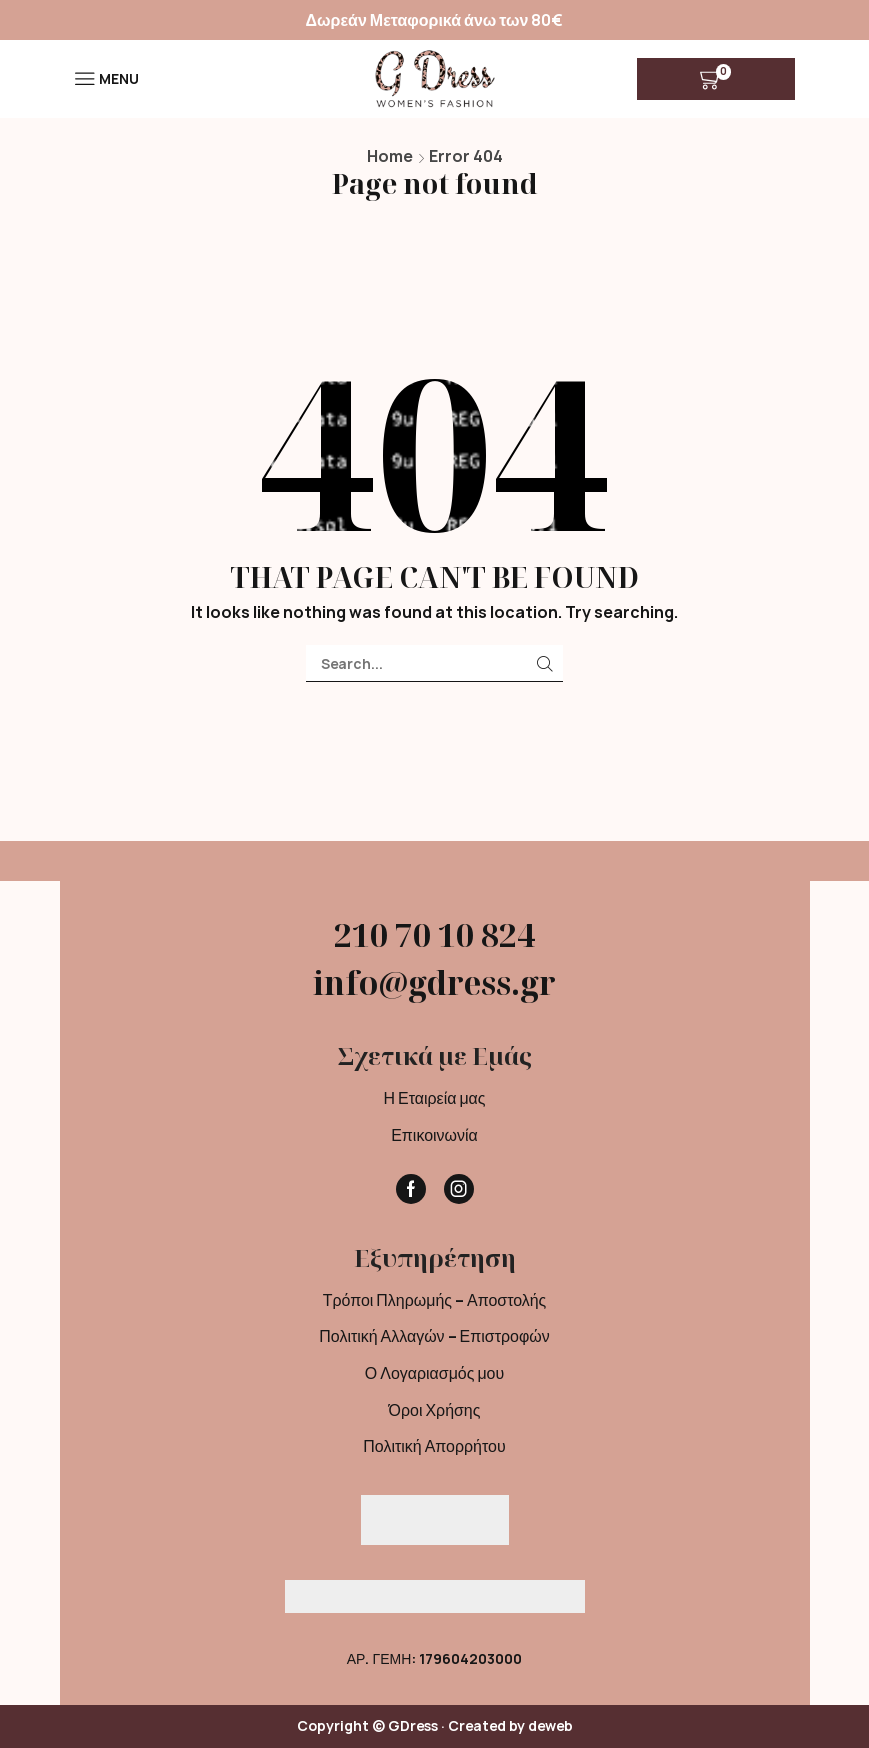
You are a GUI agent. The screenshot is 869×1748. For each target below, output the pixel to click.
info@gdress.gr (434, 982)
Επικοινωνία (434, 1135)
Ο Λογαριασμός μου (434, 1373)
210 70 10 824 (434, 934)
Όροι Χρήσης (435, 1410)
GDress (413, 1725)
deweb (550, 1725)
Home (390, 156)
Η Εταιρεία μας (434, 1098)
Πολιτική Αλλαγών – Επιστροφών (434, 1336)
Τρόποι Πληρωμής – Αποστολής (435, 1300)
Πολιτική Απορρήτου (434, 1446)
